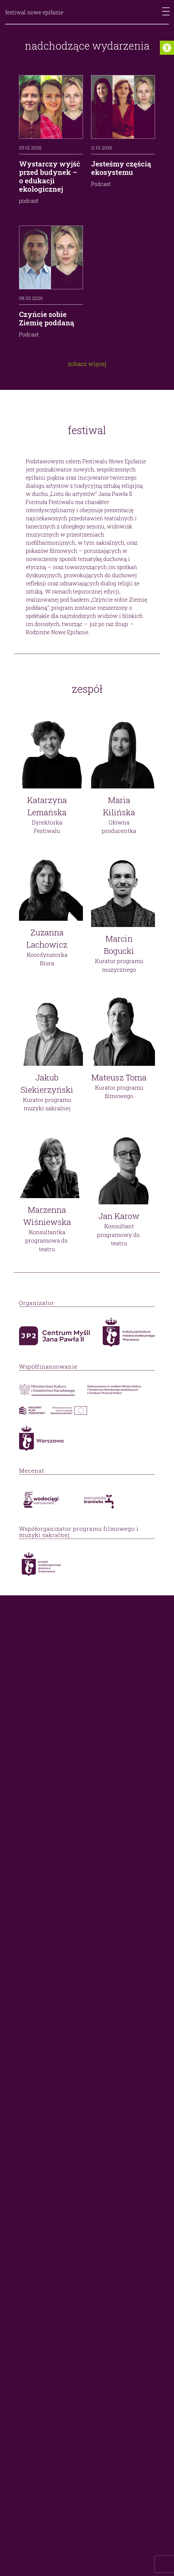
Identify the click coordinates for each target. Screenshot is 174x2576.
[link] (167, 48)
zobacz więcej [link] (87, 364)
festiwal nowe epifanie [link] (34, 12)
